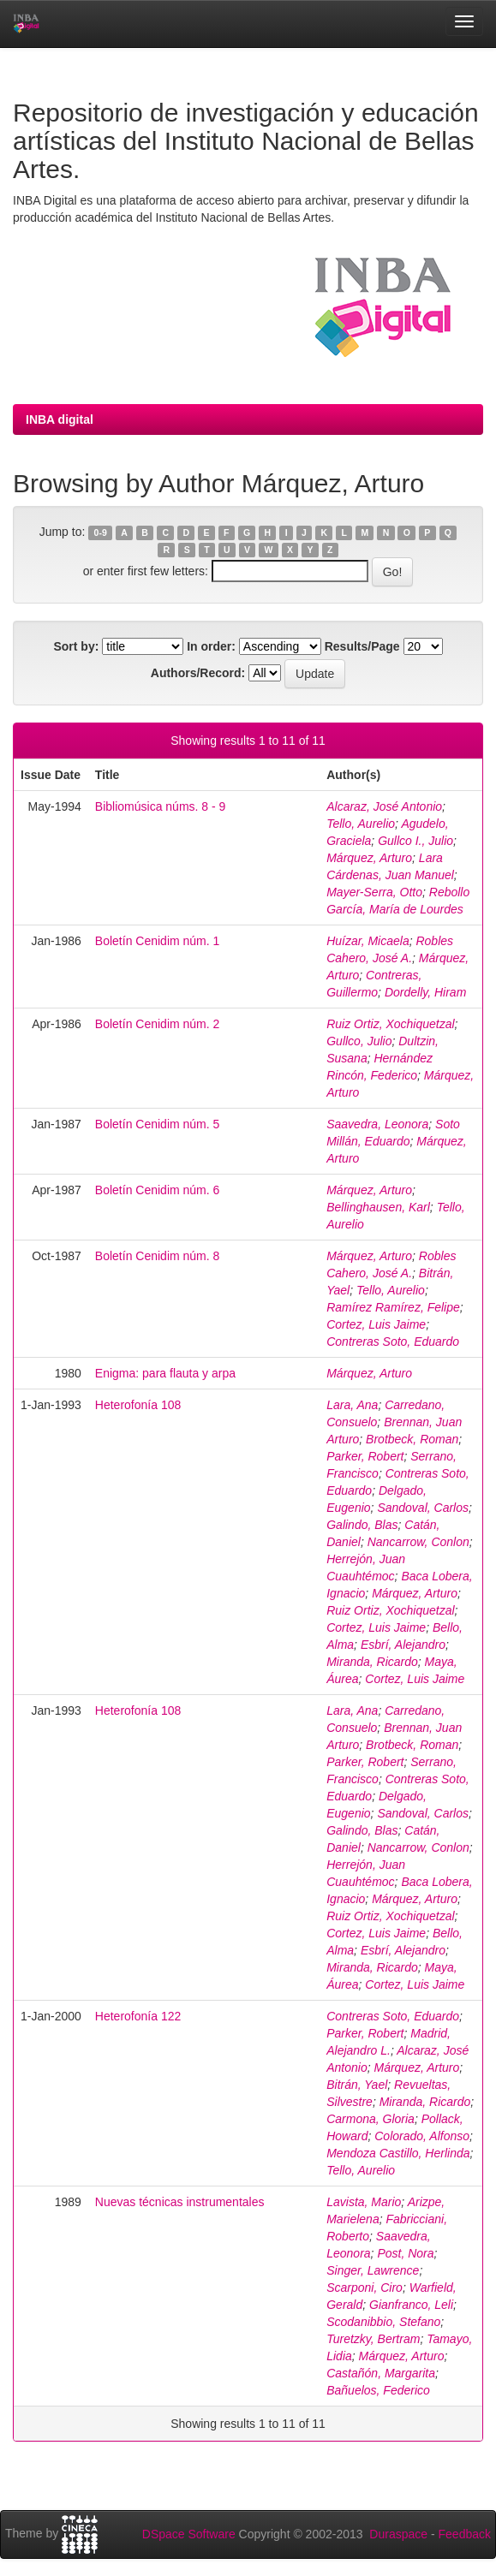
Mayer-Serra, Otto (374, 892)
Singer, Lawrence (372, 2270)
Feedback (465, 2534)
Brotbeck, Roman (412, 1439)
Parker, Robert (364, 1456)
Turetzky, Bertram (373, 2339)
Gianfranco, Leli (411, 2304)
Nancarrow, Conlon (418, 1542)
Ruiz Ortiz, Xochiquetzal (390, 1024)
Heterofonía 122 (138, 2016)
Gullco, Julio (358, 1041)
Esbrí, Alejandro (403, 1644)
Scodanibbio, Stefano (383, 2322)
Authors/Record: (198, 673)
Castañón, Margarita (380, 2373)
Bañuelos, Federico (378, 2390)
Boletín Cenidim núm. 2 (157, 1024)
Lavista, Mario (363, 2202)
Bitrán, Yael (356, 2084)
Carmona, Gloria (370, 2119)
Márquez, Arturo (369, 858)
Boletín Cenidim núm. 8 (157, 1256)
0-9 (100, 532)
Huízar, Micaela (367, 941)
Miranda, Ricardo (372, 1662)
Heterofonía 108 (138, 1405)
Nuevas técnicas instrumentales (180, 2202)
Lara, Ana (352, 1405)
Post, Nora (405, 2253)
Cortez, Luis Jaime (376, 1324)
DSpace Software (189, 2534)
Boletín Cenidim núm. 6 (157, 1190)
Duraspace (398, 2534)
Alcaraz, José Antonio (384, 806)
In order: (211, 646)
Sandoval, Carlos (423, 1507)
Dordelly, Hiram (425, 992)
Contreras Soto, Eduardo (392, 1341)
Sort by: (76, 646)
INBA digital (59, 419)
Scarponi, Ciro (364, 2287)
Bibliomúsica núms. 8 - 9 (160, 806)
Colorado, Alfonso (421, 2136)
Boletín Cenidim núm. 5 (157, 1124)
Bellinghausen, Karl (378, 1207)
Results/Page (362, 646)
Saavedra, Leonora (377, 1124)
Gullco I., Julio (415, 841)
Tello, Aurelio (360, 823)
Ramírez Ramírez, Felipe (393, 1307)
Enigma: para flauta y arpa (165, 1373)
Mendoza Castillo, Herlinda (397, 2153)
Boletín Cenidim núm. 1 (157, 941)
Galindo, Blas (361, 1525)
